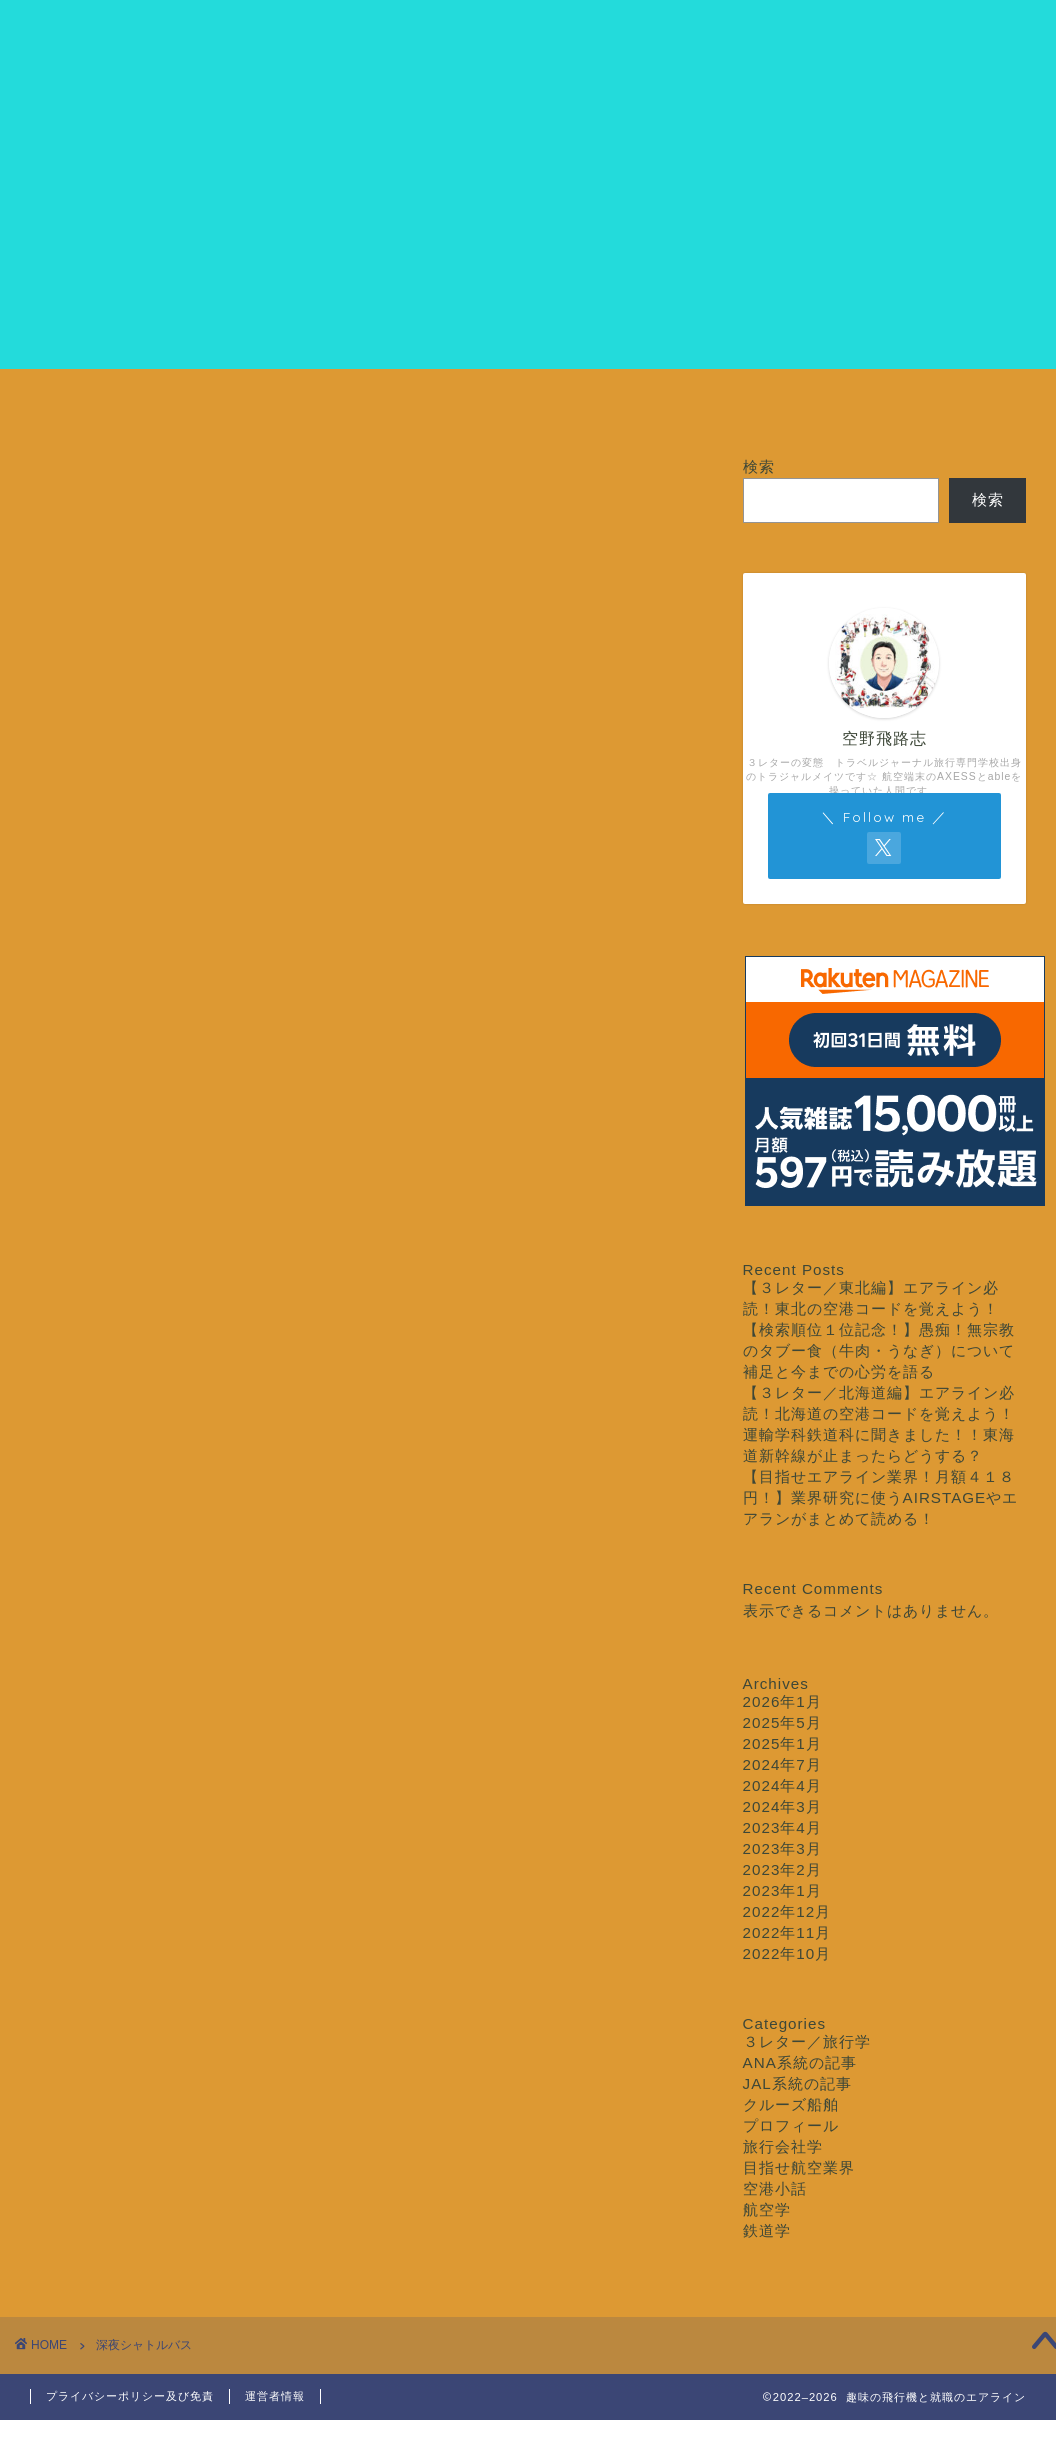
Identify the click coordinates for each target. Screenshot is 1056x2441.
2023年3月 (782, 1848)
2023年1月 (782, 1890)
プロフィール (274, 405)
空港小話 (775, 2188)
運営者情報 (275, 2396)
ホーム (105, 405)
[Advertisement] (528, 229)
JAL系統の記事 (797, 2083)
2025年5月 (782, 1722)
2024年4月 (782, 1785)
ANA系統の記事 (800, 2062)
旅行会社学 (783, 2146)
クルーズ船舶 (782, 405)
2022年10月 (787, 1953)
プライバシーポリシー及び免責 (130, 2396)
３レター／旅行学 (613, 405)
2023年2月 (782, 1869)
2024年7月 (782, 1764)
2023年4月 (782, 1827)
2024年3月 (782, 1806)
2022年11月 (787, 1932)
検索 (759, 466)
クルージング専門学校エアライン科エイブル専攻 (528, 40)
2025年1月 (782, 1743)
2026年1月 (782, 1701)
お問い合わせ (951, 405)
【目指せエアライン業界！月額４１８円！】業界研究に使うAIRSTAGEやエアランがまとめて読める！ (881, 1497)
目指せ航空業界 (443, 405)
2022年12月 (787, 1911)
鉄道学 (767, 2230)
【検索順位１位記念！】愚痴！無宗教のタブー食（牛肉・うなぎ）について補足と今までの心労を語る (879, 1350)
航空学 (767, 2209)
